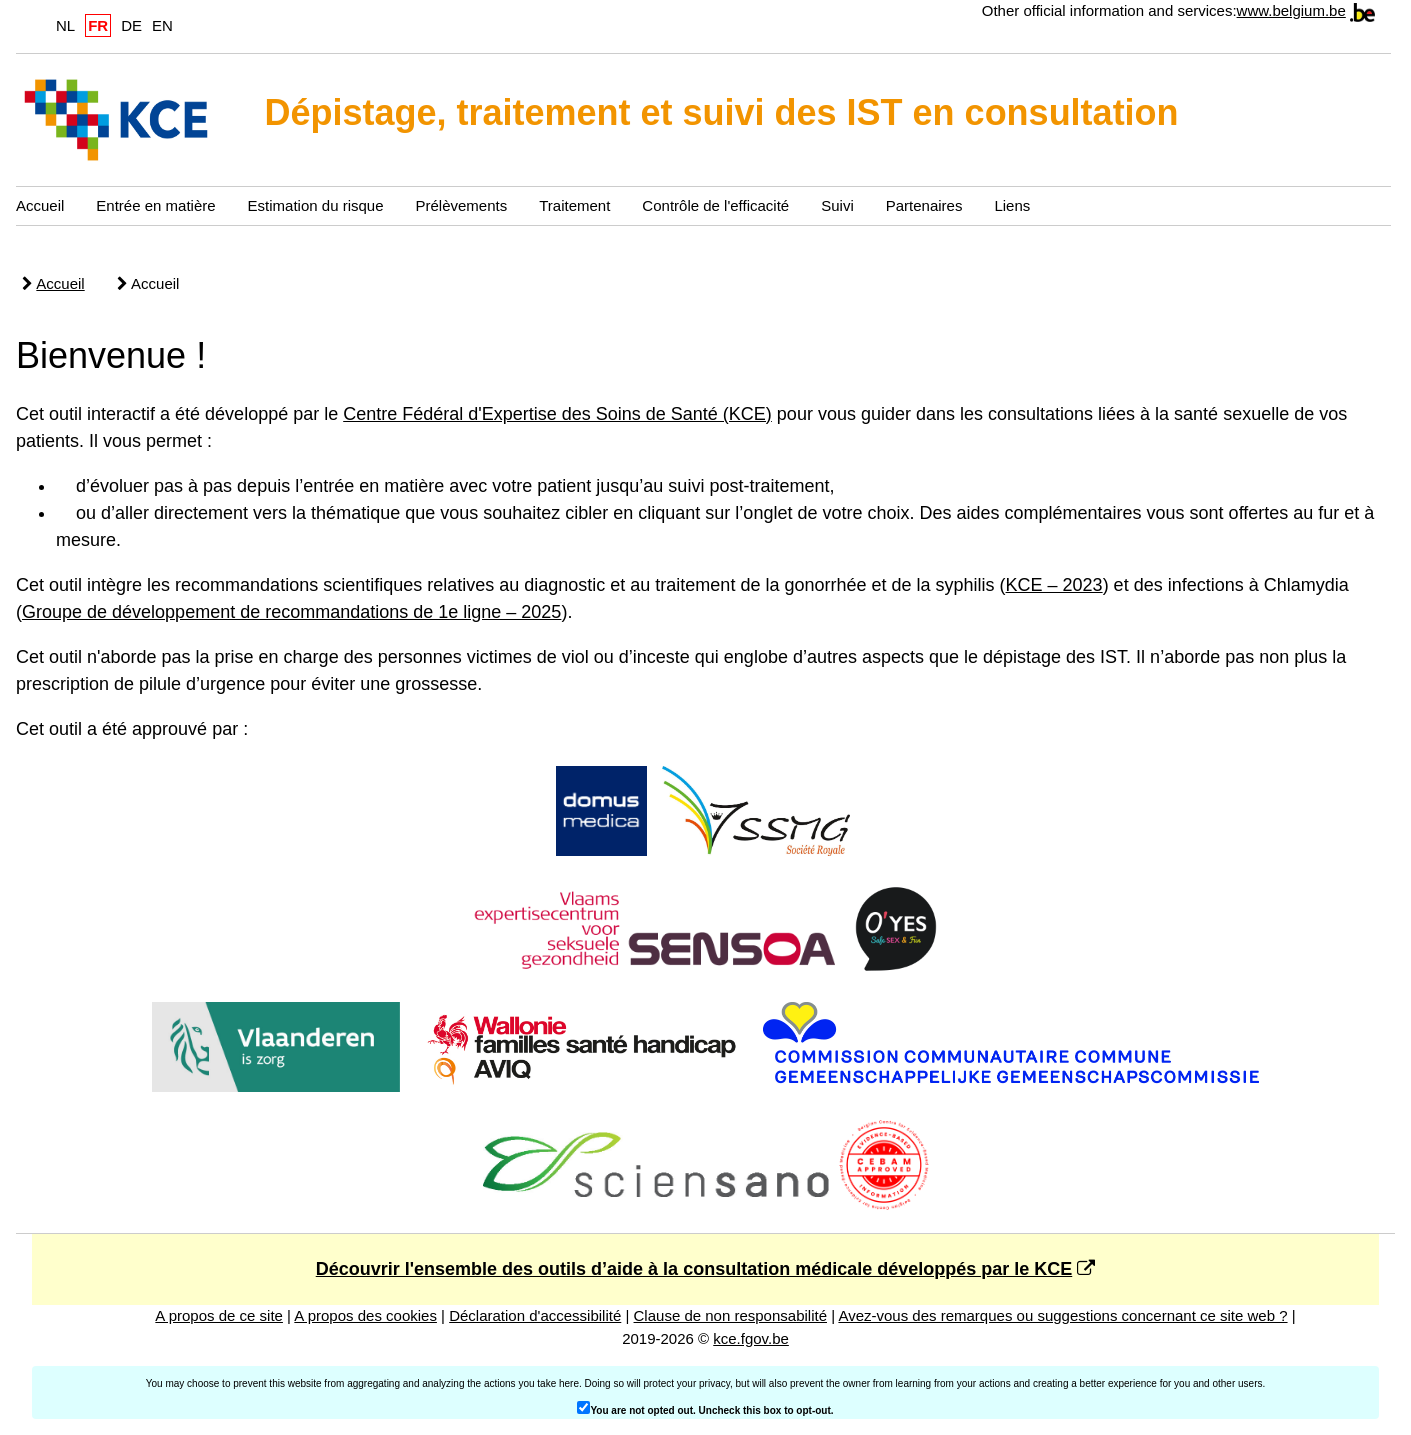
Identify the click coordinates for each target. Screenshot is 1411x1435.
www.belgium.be (1291, 10)
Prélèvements (462, 205)
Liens (1012, 205)
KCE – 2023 (1054, 585)
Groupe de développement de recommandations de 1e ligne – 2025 (291, 612)
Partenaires (924, 205)
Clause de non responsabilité (730, 1315)
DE (131, 25)
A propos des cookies (365, 1315)
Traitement (574, 205)
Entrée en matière (155, 205)
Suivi (837, 205)
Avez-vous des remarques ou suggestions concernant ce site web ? (1062, 1315)
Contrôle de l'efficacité (715, 205)
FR (98, 25)
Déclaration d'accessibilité (535, 1315)
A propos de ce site (219, 1315)
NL (65, 25)
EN (162, 25)
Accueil (40, 205)
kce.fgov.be (751, 1338)
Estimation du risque (316, 205)
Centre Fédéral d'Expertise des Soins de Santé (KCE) (557, 414)
